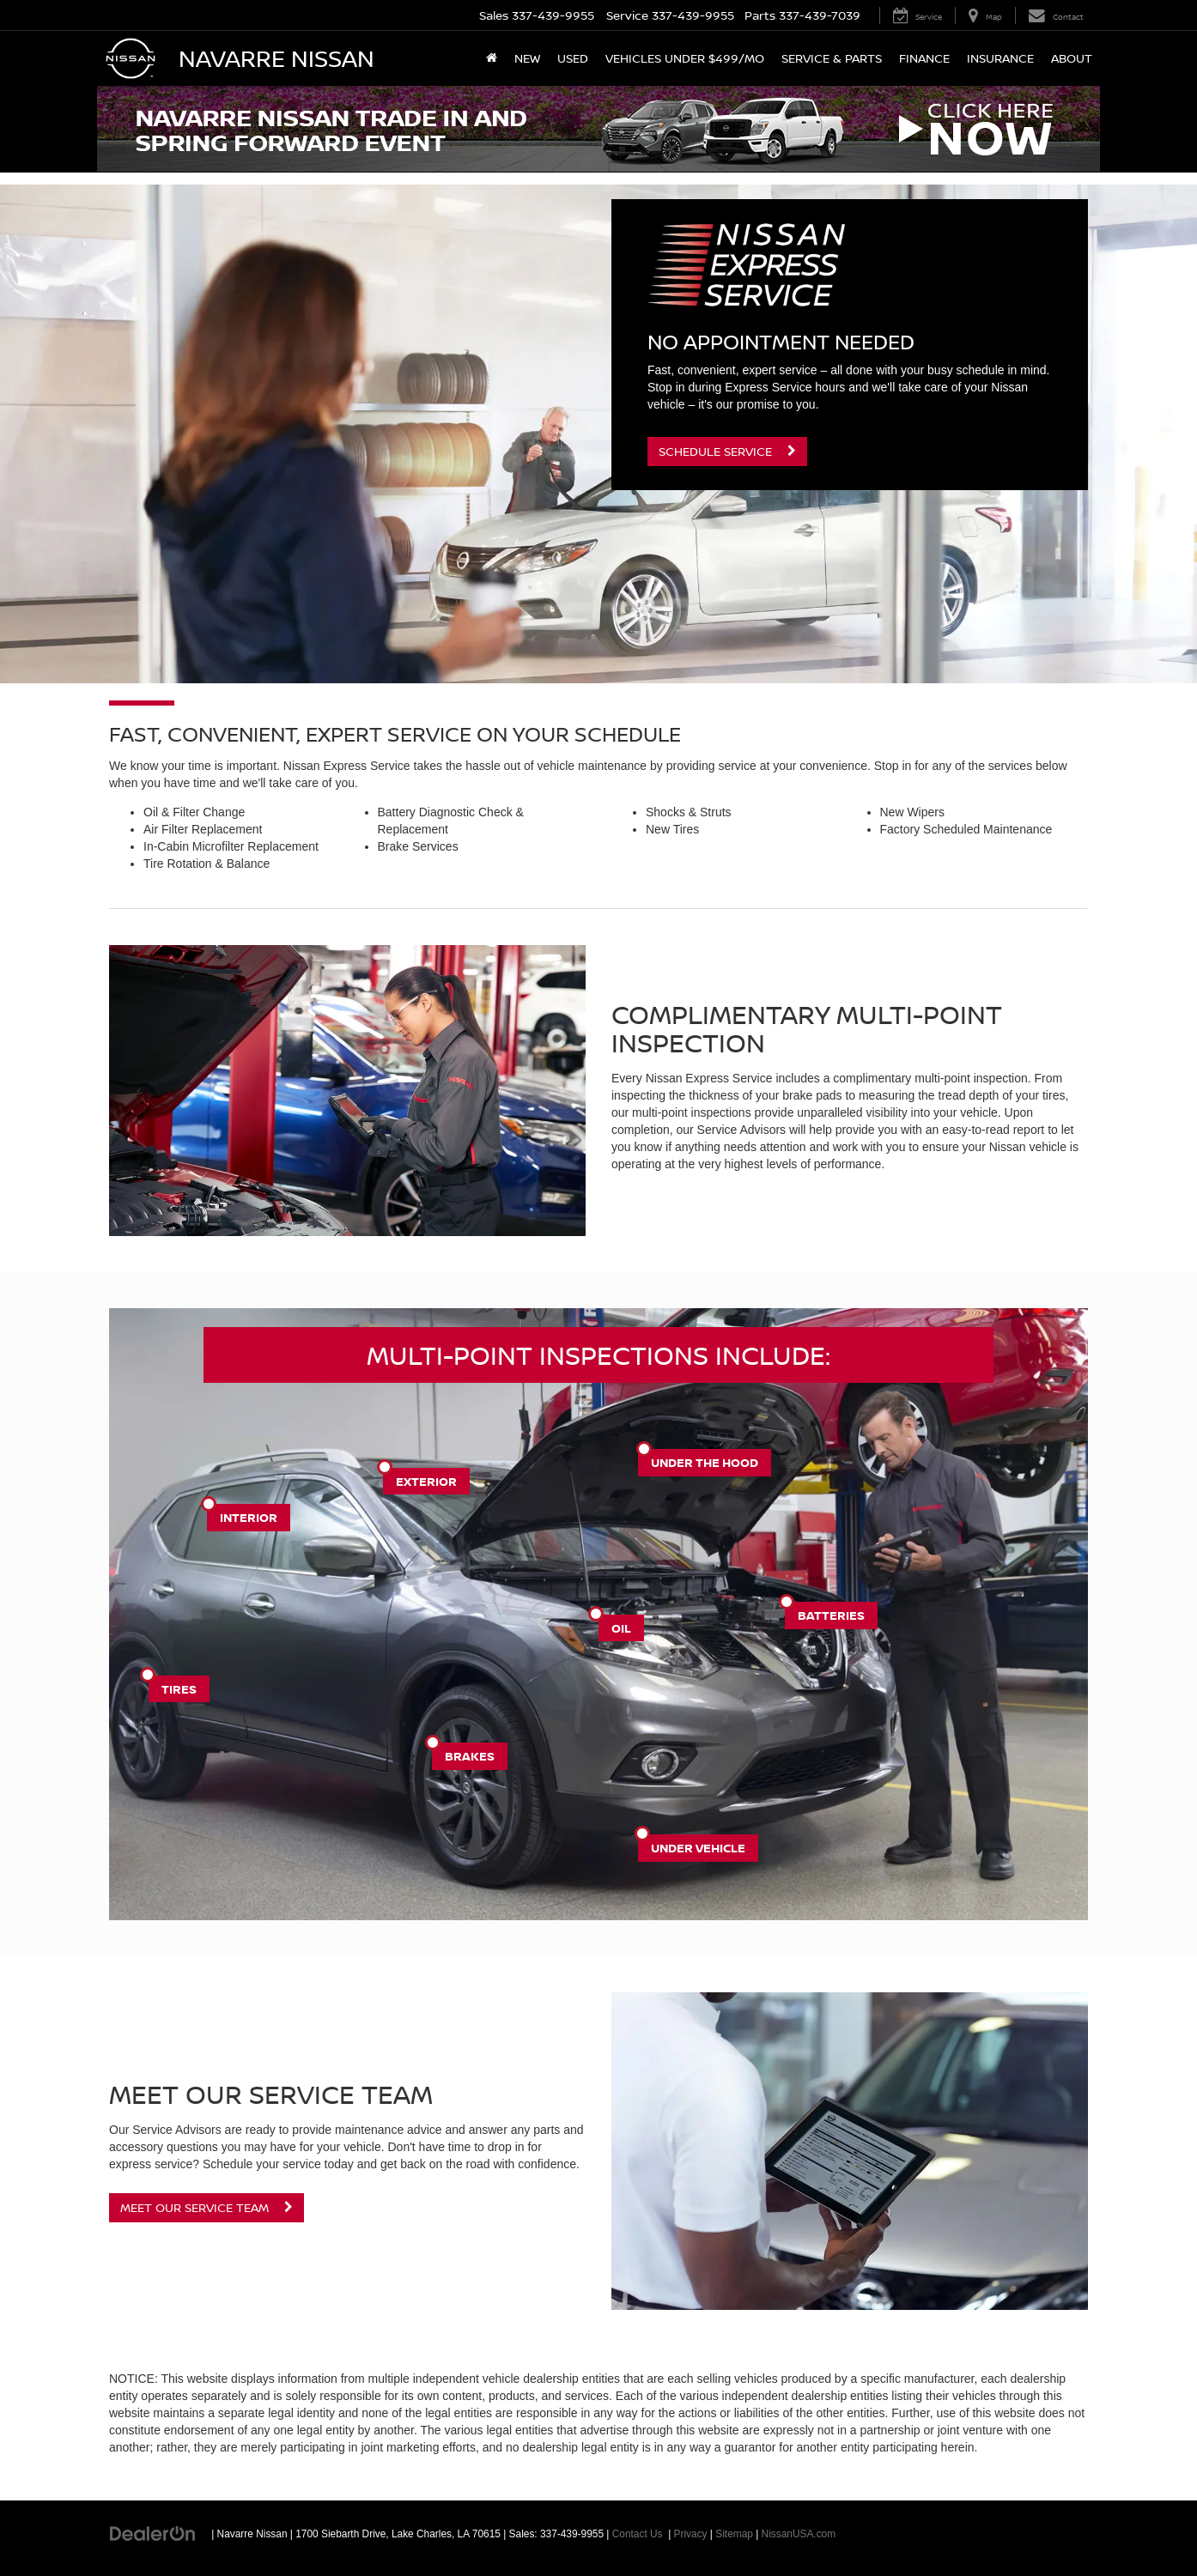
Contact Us (637, 2534)
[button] (598, 129)
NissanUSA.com (799, 2534)
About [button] (1071, 58)
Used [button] (572, 58)
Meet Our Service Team (206, 2207)
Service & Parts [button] (831, 58)
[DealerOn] (153, 2533)
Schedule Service (727, 451)
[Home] (491, 58)
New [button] (527, 58)
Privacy (691, 2534)
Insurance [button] (1000, 58)
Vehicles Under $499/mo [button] (684, 58)
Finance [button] (924, 58)
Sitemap (734, 2534)
